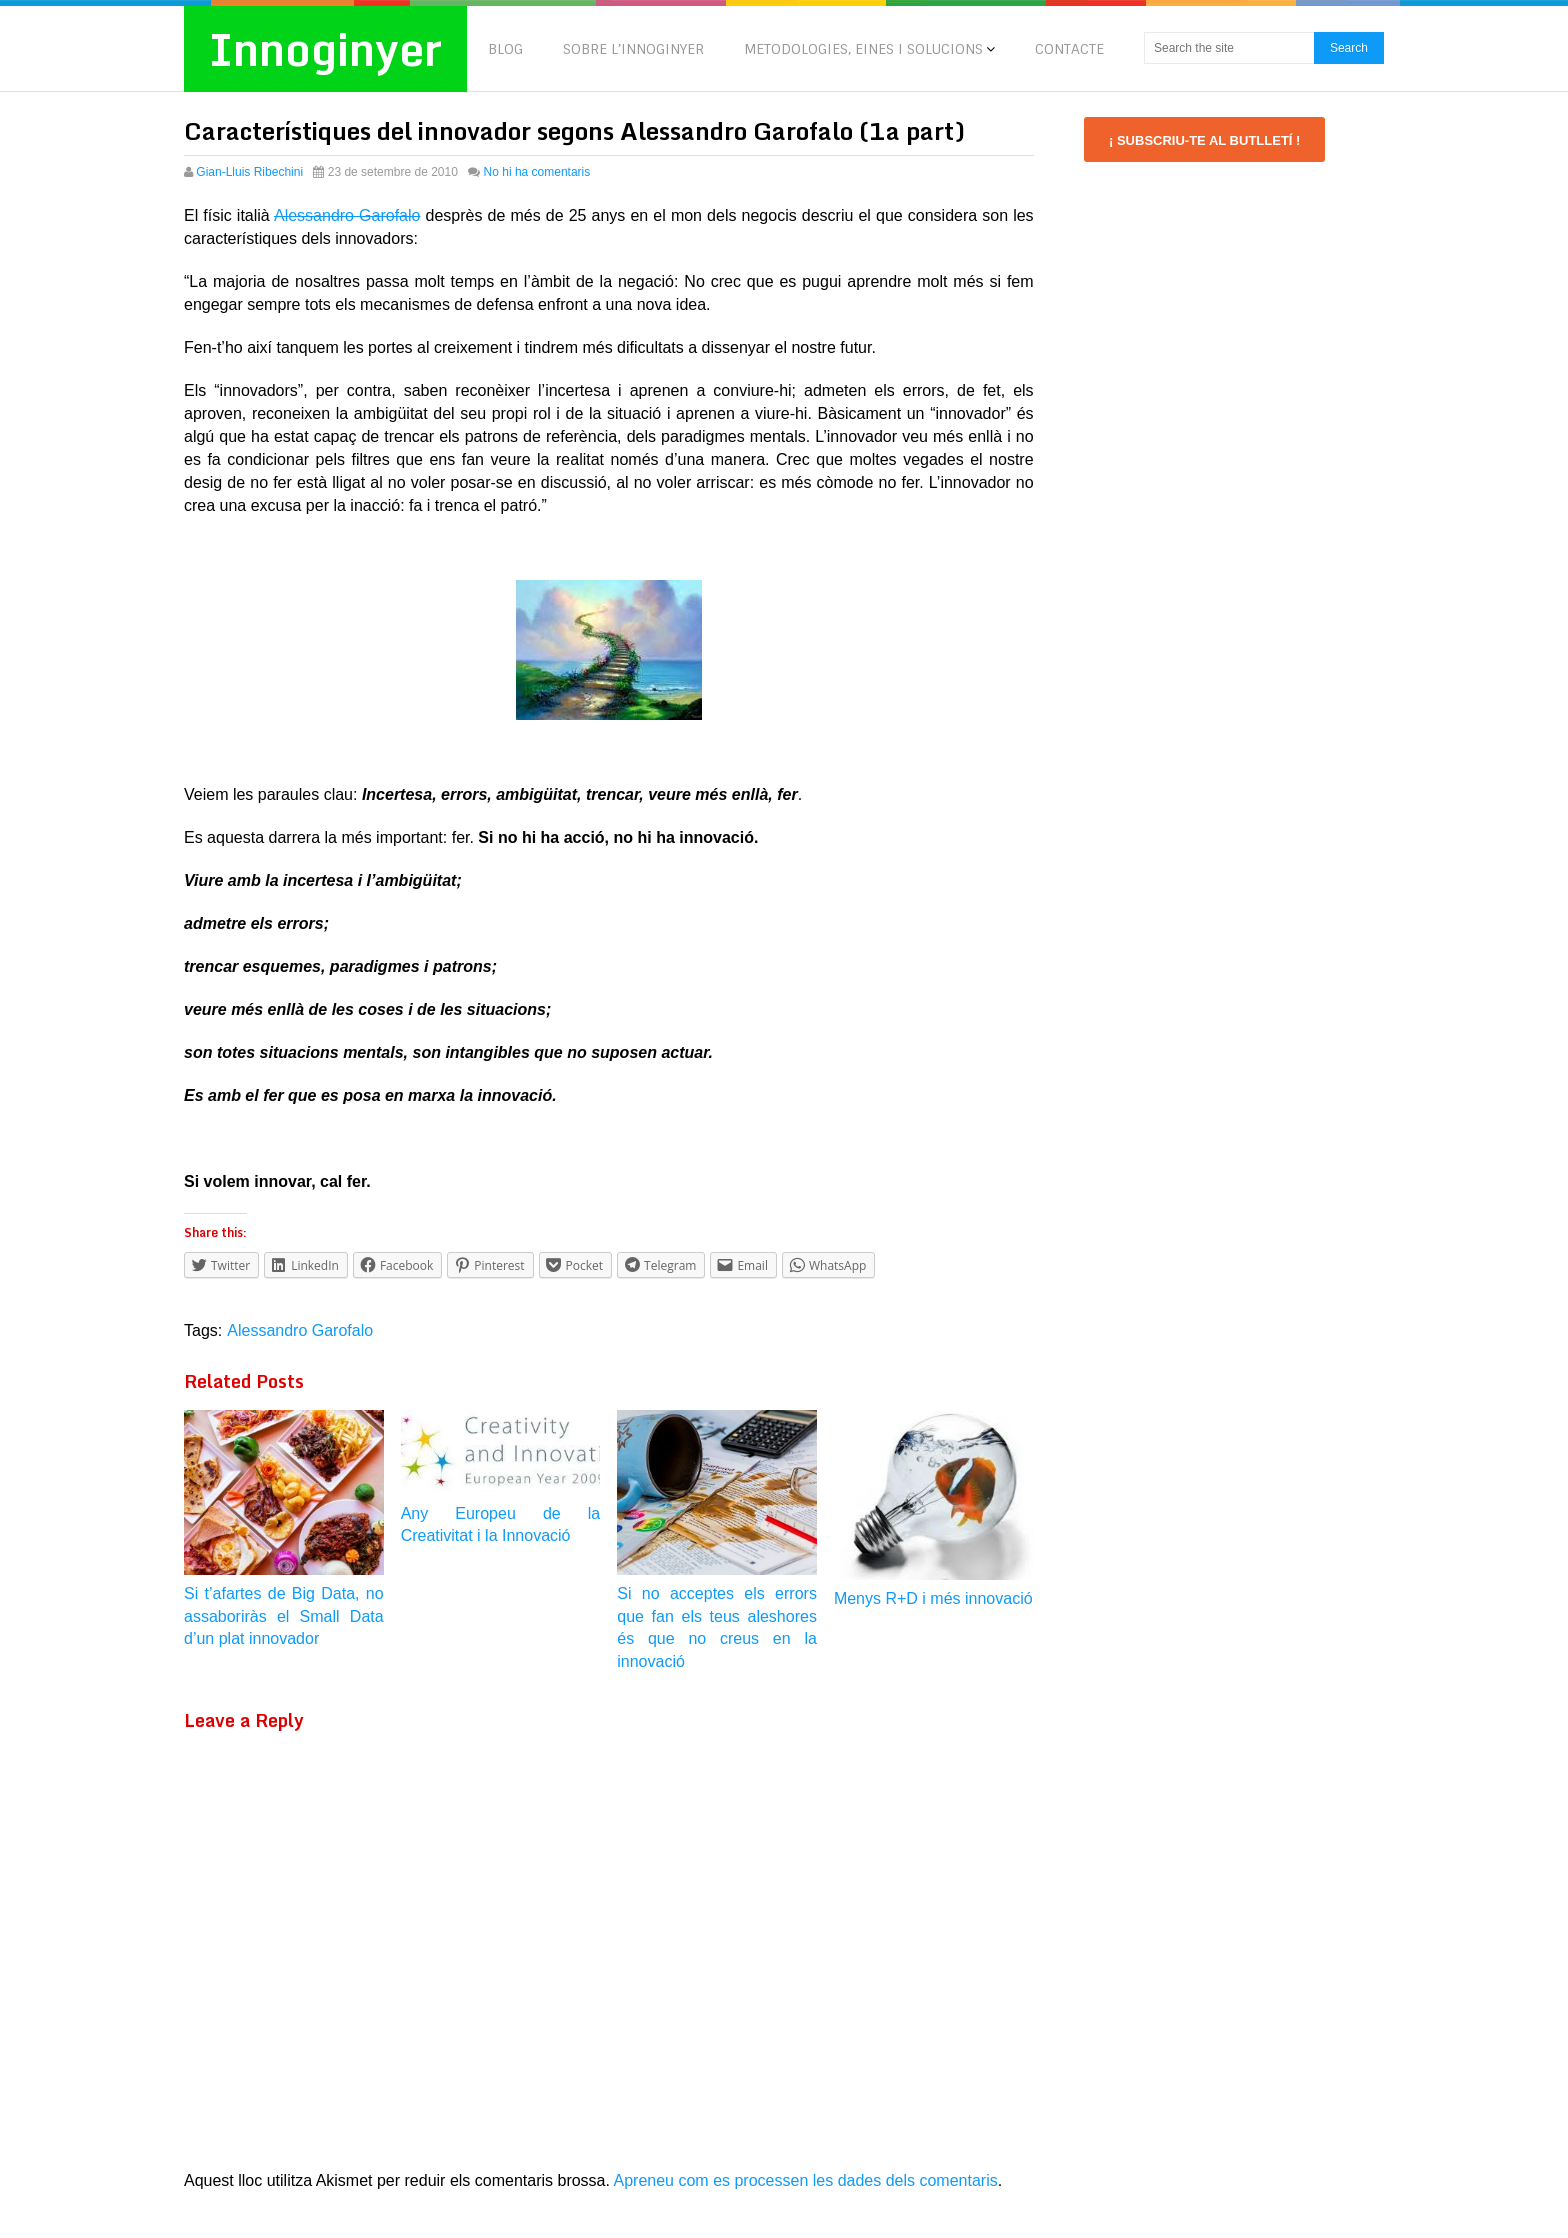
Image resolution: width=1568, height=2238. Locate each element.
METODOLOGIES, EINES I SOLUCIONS (863, 49)
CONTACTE (1069, 49)
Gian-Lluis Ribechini (249, 172)
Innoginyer (325, 49)
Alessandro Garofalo (347, 215)
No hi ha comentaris (537, 172)
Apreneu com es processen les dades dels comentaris (806, 2180)
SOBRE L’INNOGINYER (633, 49)
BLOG (505, 49)
